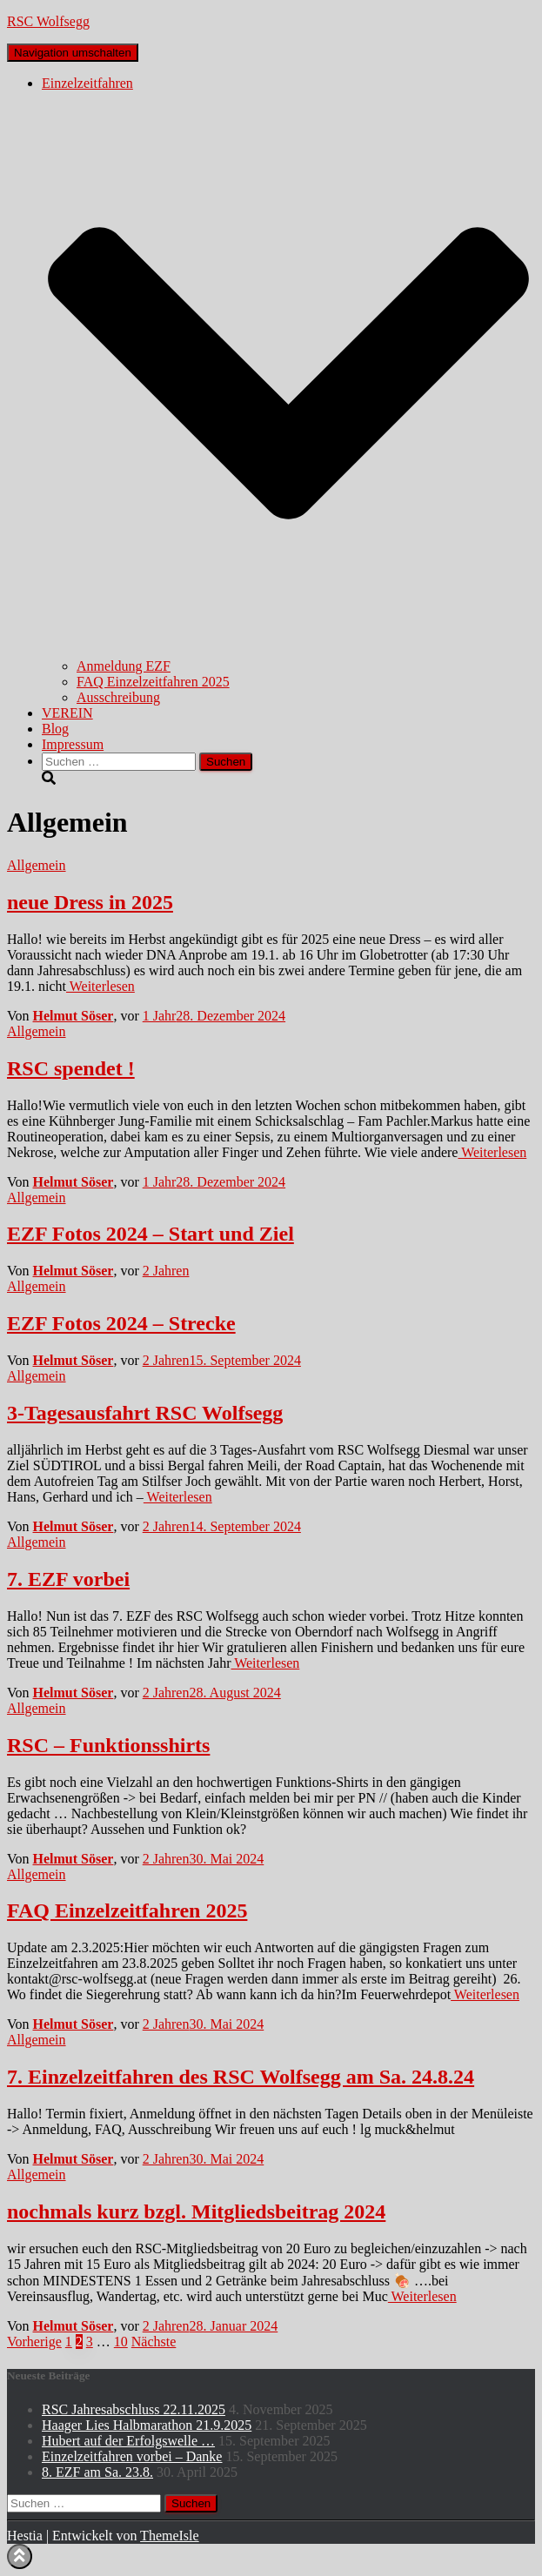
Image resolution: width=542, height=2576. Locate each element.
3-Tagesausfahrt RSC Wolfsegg (145, 1413)
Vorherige (34, 2341)
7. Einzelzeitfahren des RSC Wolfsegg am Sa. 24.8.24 (240, 2076)
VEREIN (67, 713)
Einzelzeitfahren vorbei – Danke (132, 2456)
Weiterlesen (100, 986)
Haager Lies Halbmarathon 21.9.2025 (146, 2425)
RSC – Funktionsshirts (108, 1745)
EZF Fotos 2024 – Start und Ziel (150, 1233)
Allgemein (36, 865)
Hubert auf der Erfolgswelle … (128, 2440)
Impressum (73, 744)
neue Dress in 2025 (90, 902)
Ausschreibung (118, 697)
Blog (55, 728)
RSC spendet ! (71, 1068)
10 (121, 2341)
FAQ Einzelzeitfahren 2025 (153, 681)
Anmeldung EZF (124, 666)
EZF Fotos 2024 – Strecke (121, 1323)
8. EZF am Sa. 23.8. (97, 2472)
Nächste (154, 2341)
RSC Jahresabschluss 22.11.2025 (133, 2409)
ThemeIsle (169, 2535)
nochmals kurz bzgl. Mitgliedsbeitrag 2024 (196, 2211)
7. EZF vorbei (68, 1579)
